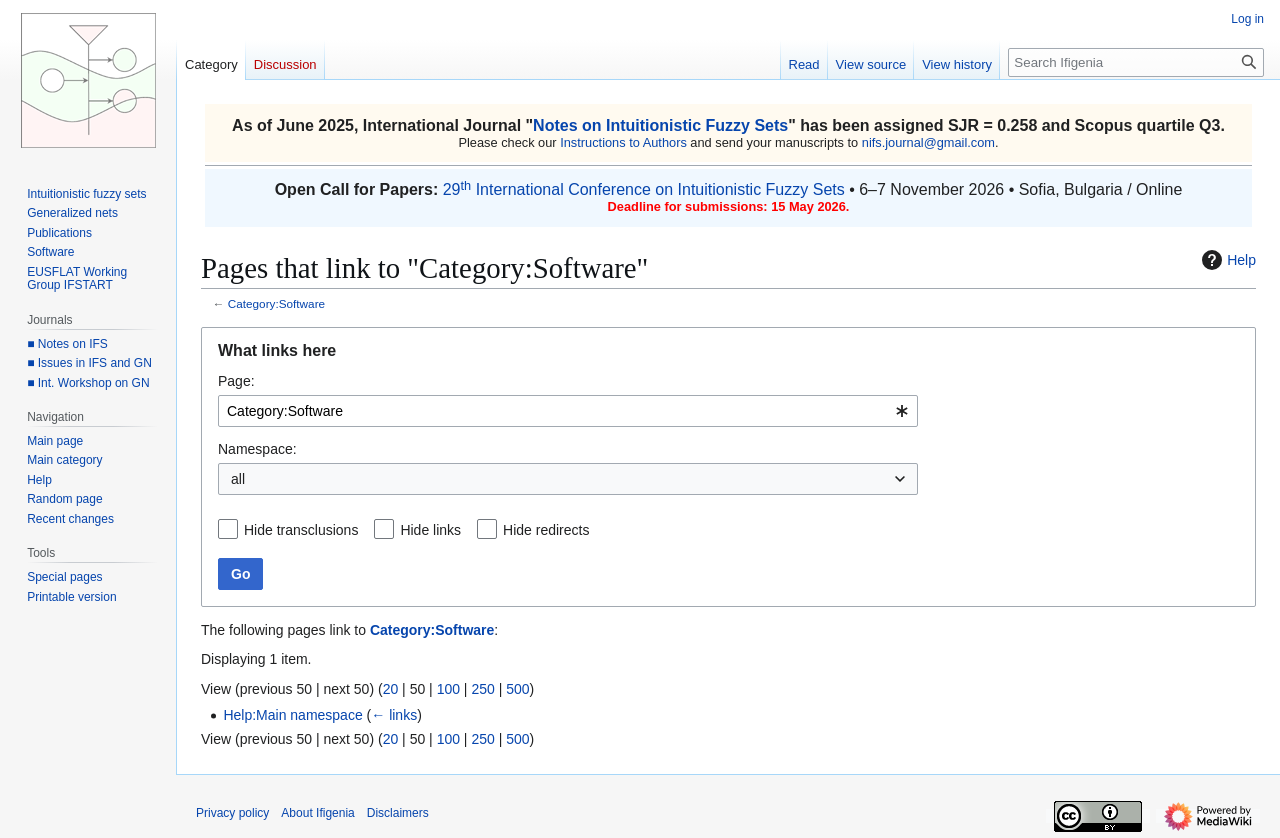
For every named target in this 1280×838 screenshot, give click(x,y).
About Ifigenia (317, 813)
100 (448, 689)
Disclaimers (398, 813)
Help (1226, 260)
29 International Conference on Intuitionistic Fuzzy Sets (644, 189)
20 (391, 689)
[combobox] (568, 411)
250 (482, 689)
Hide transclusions (301, 530)
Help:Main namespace (292, 715)
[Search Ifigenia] (1136, 62)
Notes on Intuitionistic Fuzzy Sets (660, 125)
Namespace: (257, 449)
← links (394, 715)
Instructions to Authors (623, 142)
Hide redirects (546, 530)
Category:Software (276, 303)
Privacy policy (232, 813)
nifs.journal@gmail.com (928, 142)
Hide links (430, 530)
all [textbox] (238, 479)
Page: (236, 381)
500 (517, 689)
